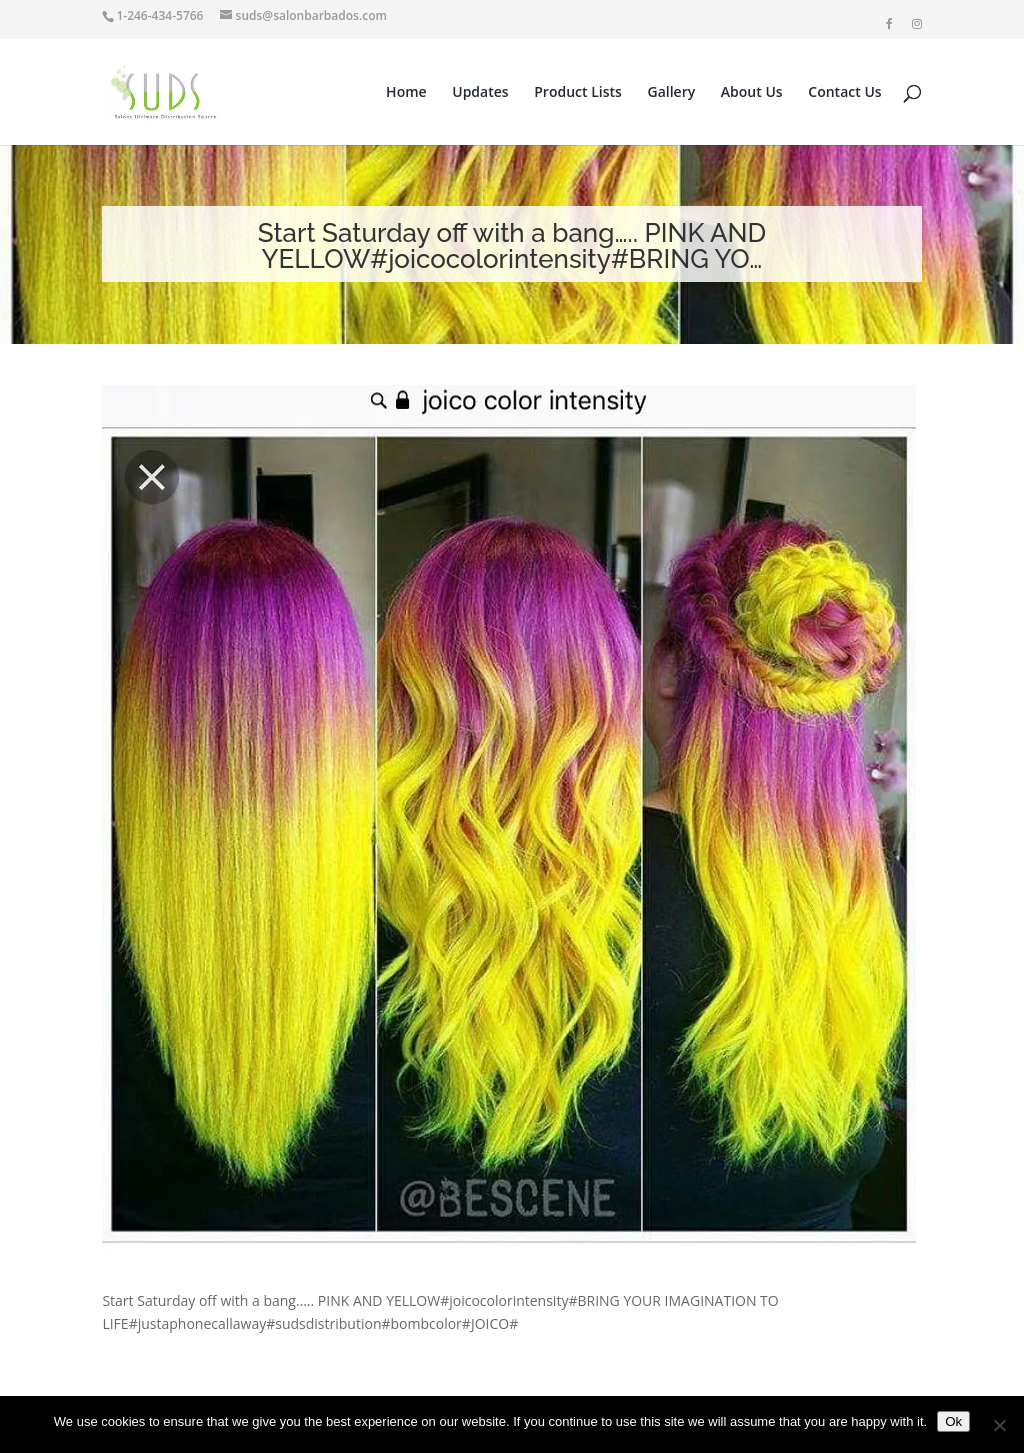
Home (406, 93)
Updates (480, 93)
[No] (999, 1425)
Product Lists (578, 93)
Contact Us (844, 93)
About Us (752, 93)
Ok (953, 1421)
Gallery (672, 93)
